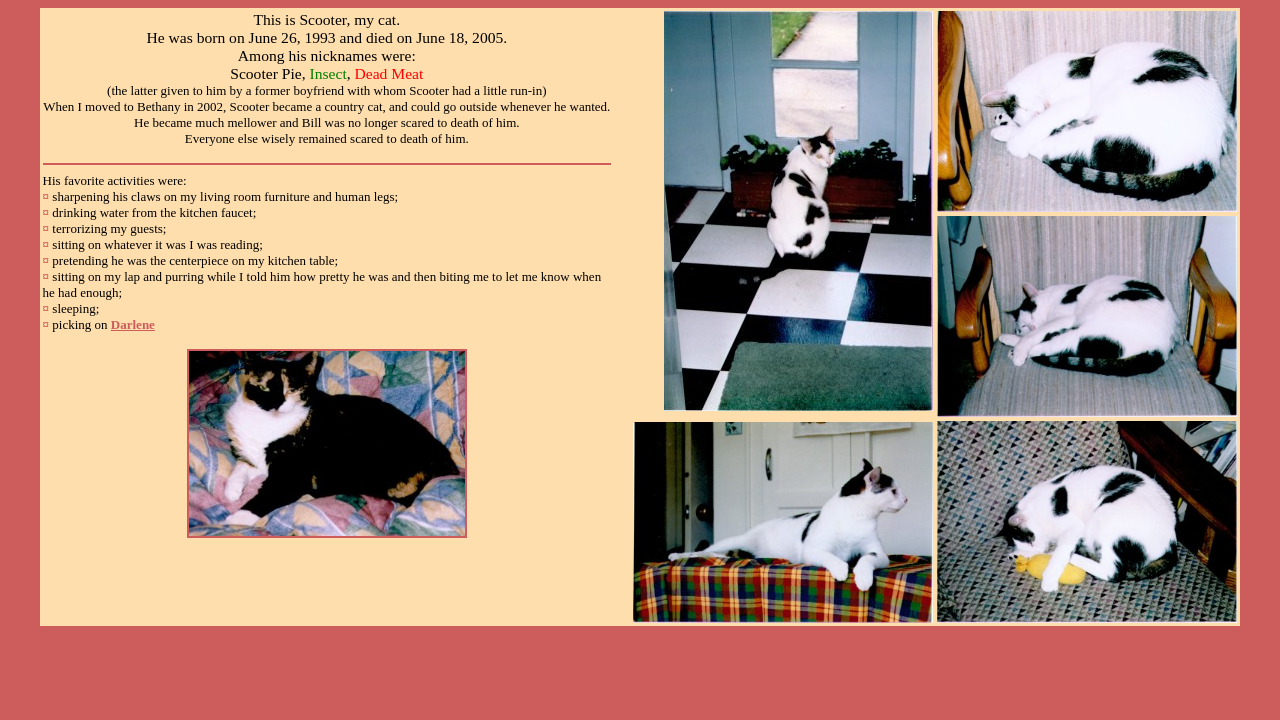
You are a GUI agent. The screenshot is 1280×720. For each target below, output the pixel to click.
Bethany (158, 106)
